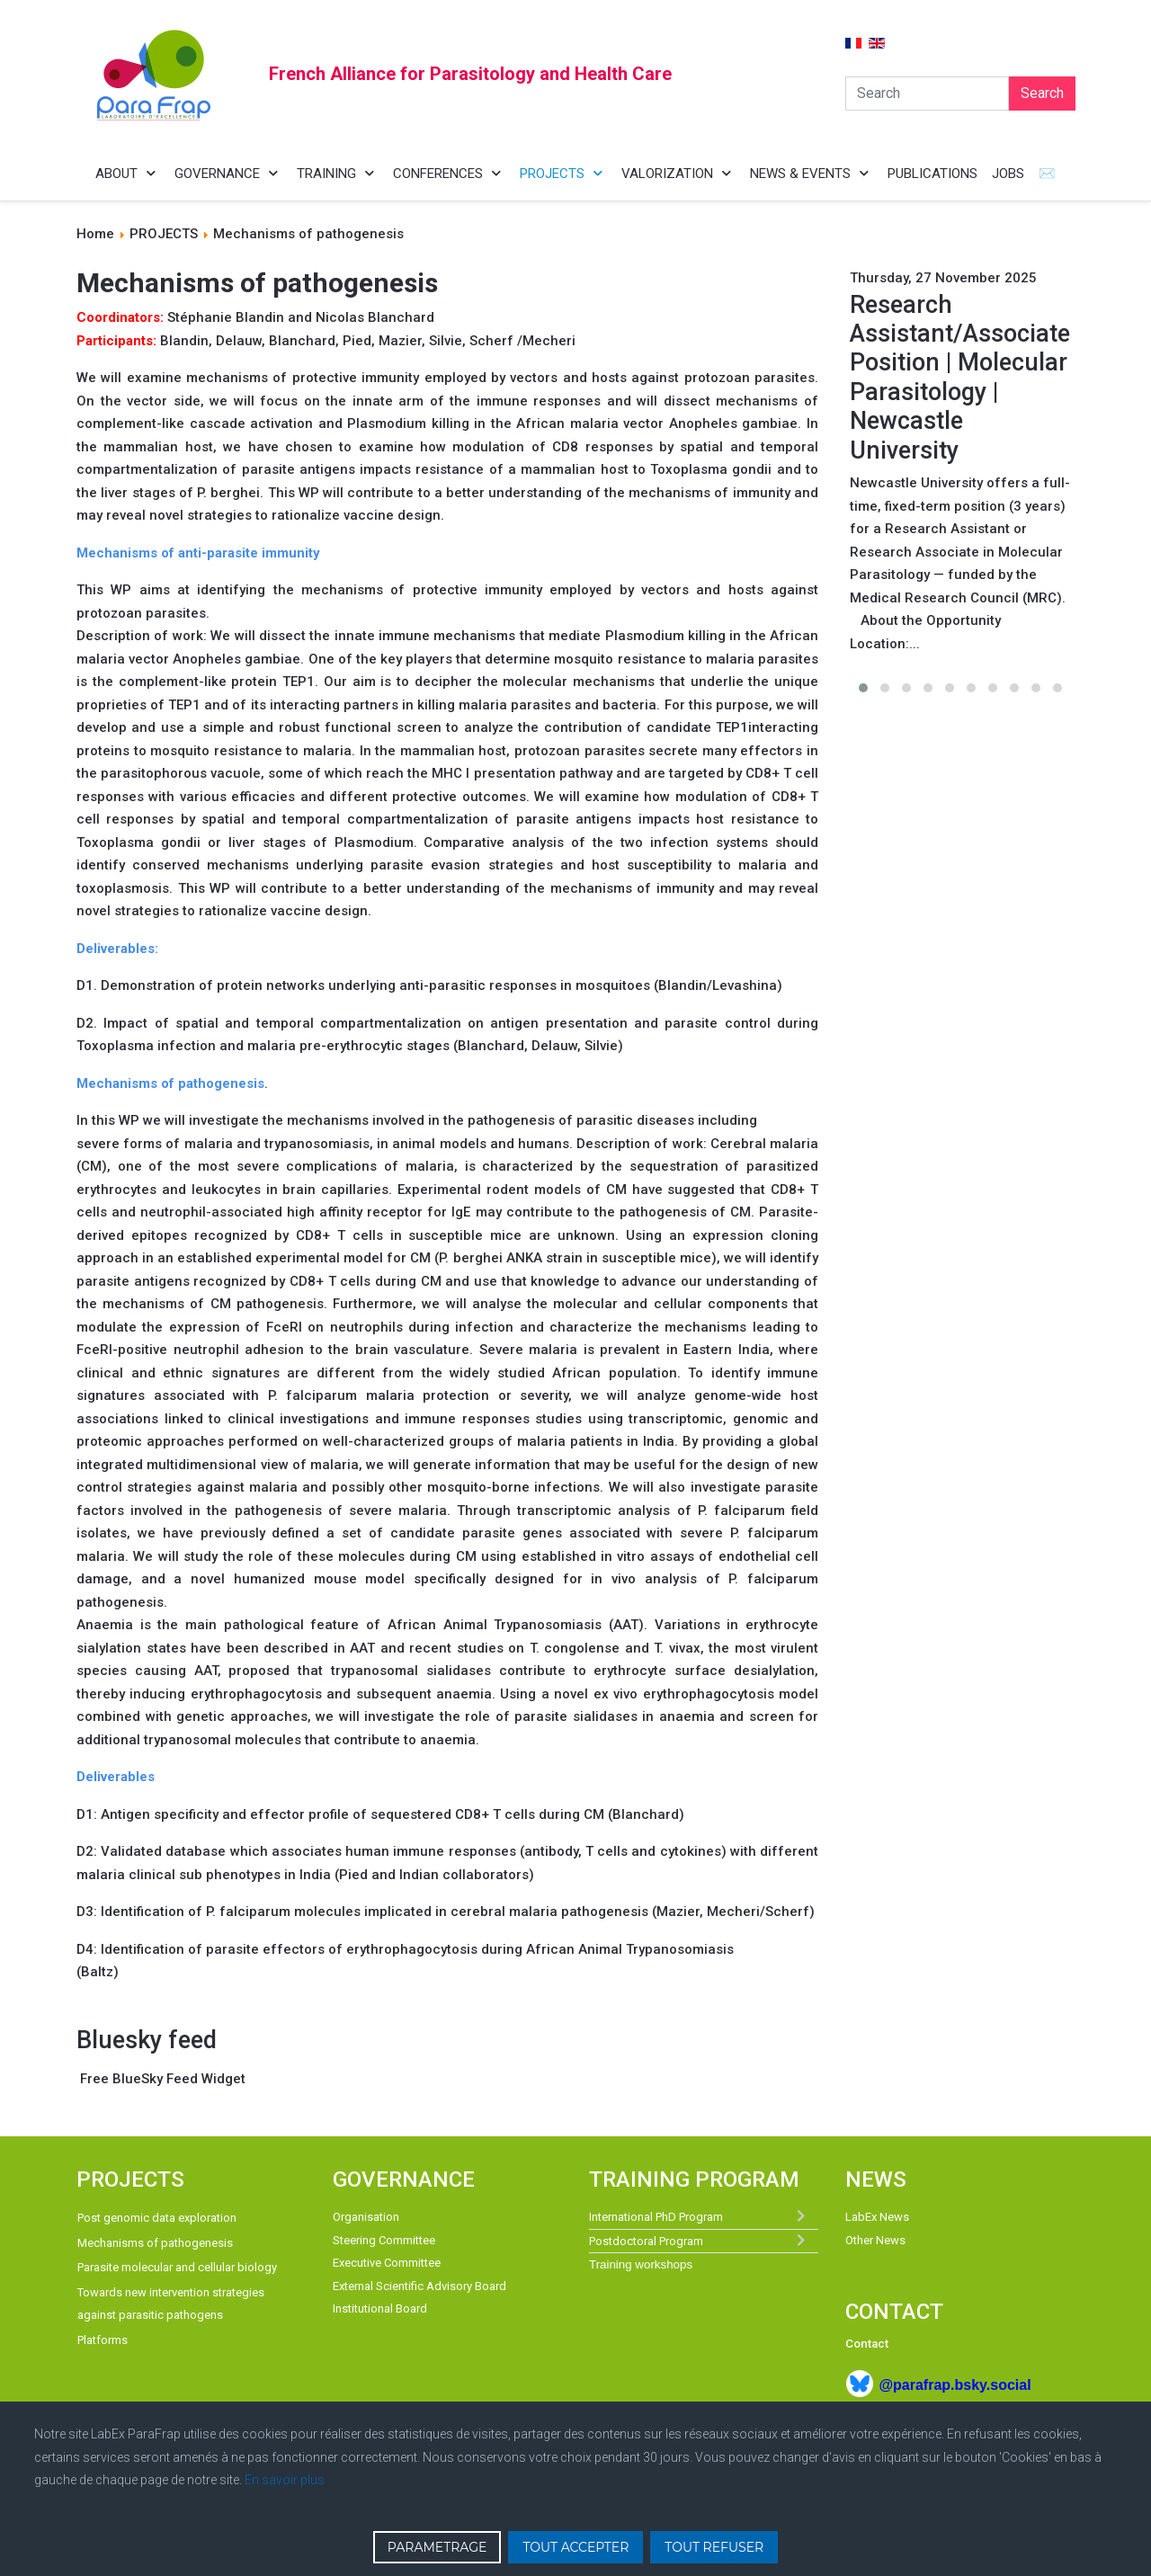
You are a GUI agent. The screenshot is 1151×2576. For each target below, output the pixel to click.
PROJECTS (163, 234)
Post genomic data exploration (156, 2217)
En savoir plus (285, 2480)
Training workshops (640, 2264)
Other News (875, 2240)
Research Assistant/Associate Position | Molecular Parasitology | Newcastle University (960, 377)
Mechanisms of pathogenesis (155, 2243)
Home (95, 234)
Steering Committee (384, 2240)
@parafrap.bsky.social (955, 2385)
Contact (866, 2343)
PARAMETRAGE (437, 2547)
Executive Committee (387, 2262)
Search (1042, 93)
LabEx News (877, 2217)
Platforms (102, 2340)
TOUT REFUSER (714, 2547)
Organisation (366, 2217)
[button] (863, 688)
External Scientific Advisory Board (419, 2286)
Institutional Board (380, 2308)
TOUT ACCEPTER (575, 2547)
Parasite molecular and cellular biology (177, 2267)
